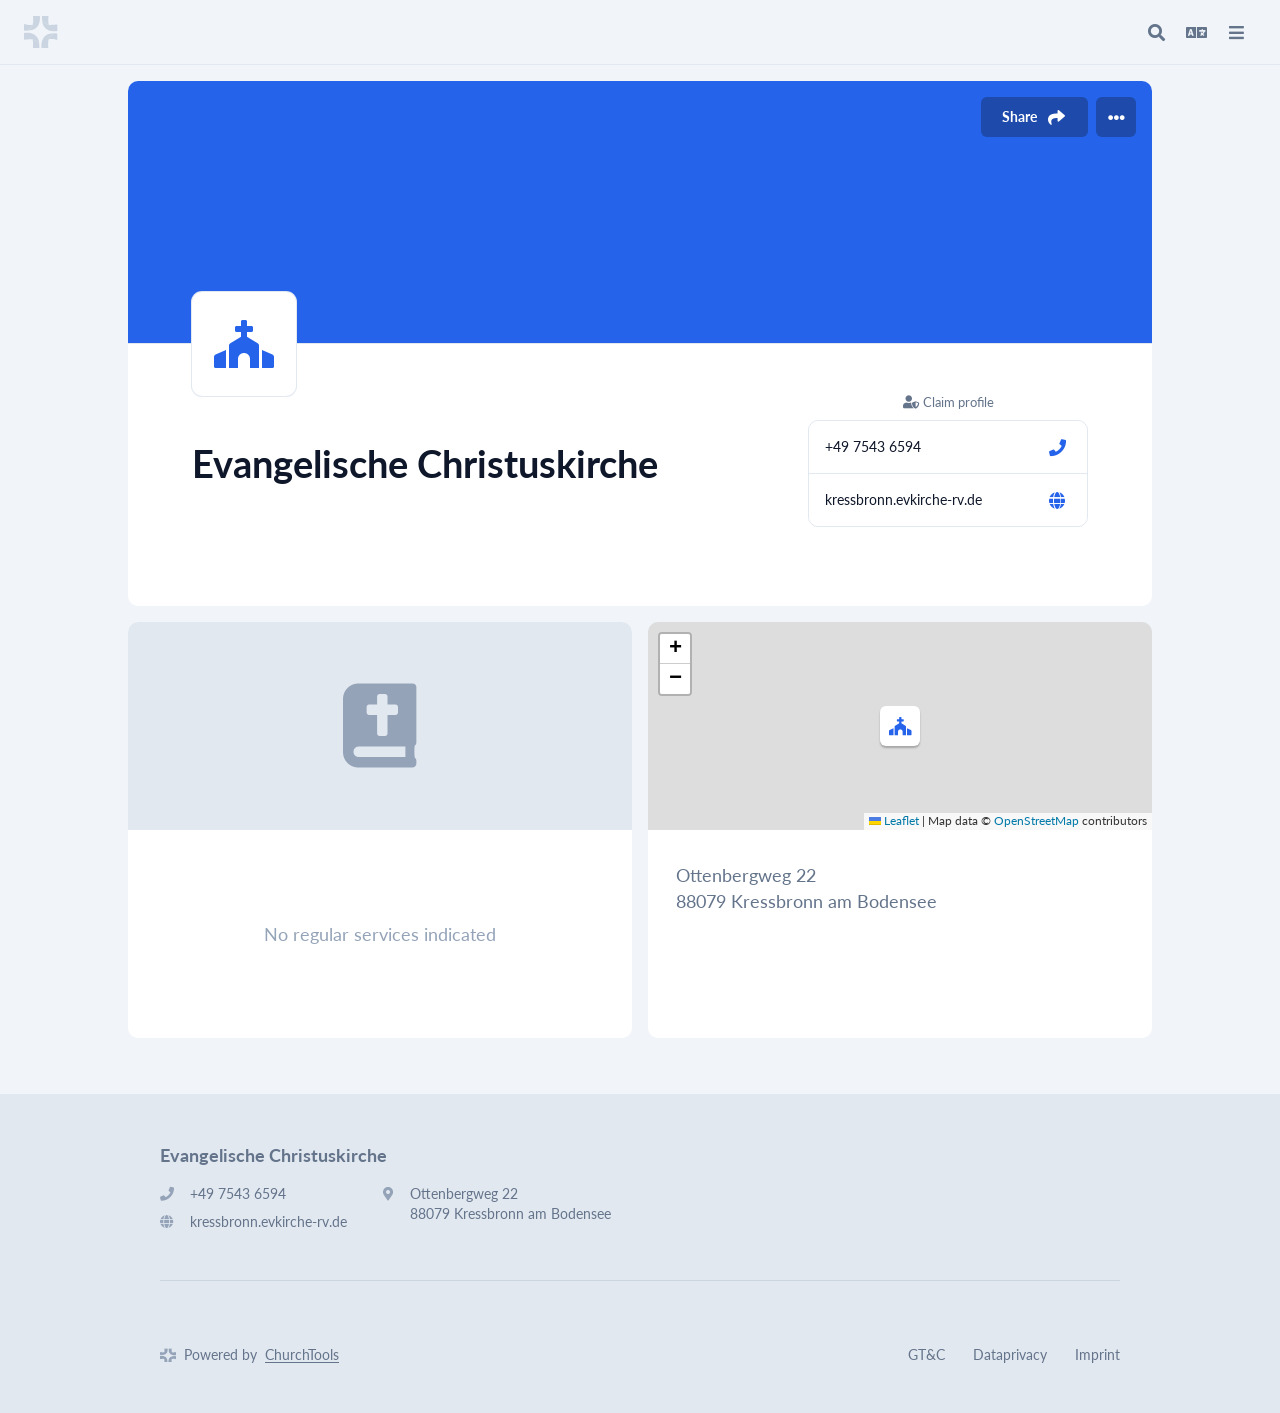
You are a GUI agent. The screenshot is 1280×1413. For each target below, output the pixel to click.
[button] (900, 726)
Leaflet (894, 820)
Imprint (1097, 1354)
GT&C (926, 1354)
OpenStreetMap (1036, 820)
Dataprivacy (1010, 1354)
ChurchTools (302, 1354)
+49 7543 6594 (873, 446)
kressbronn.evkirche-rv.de (903, 499)
